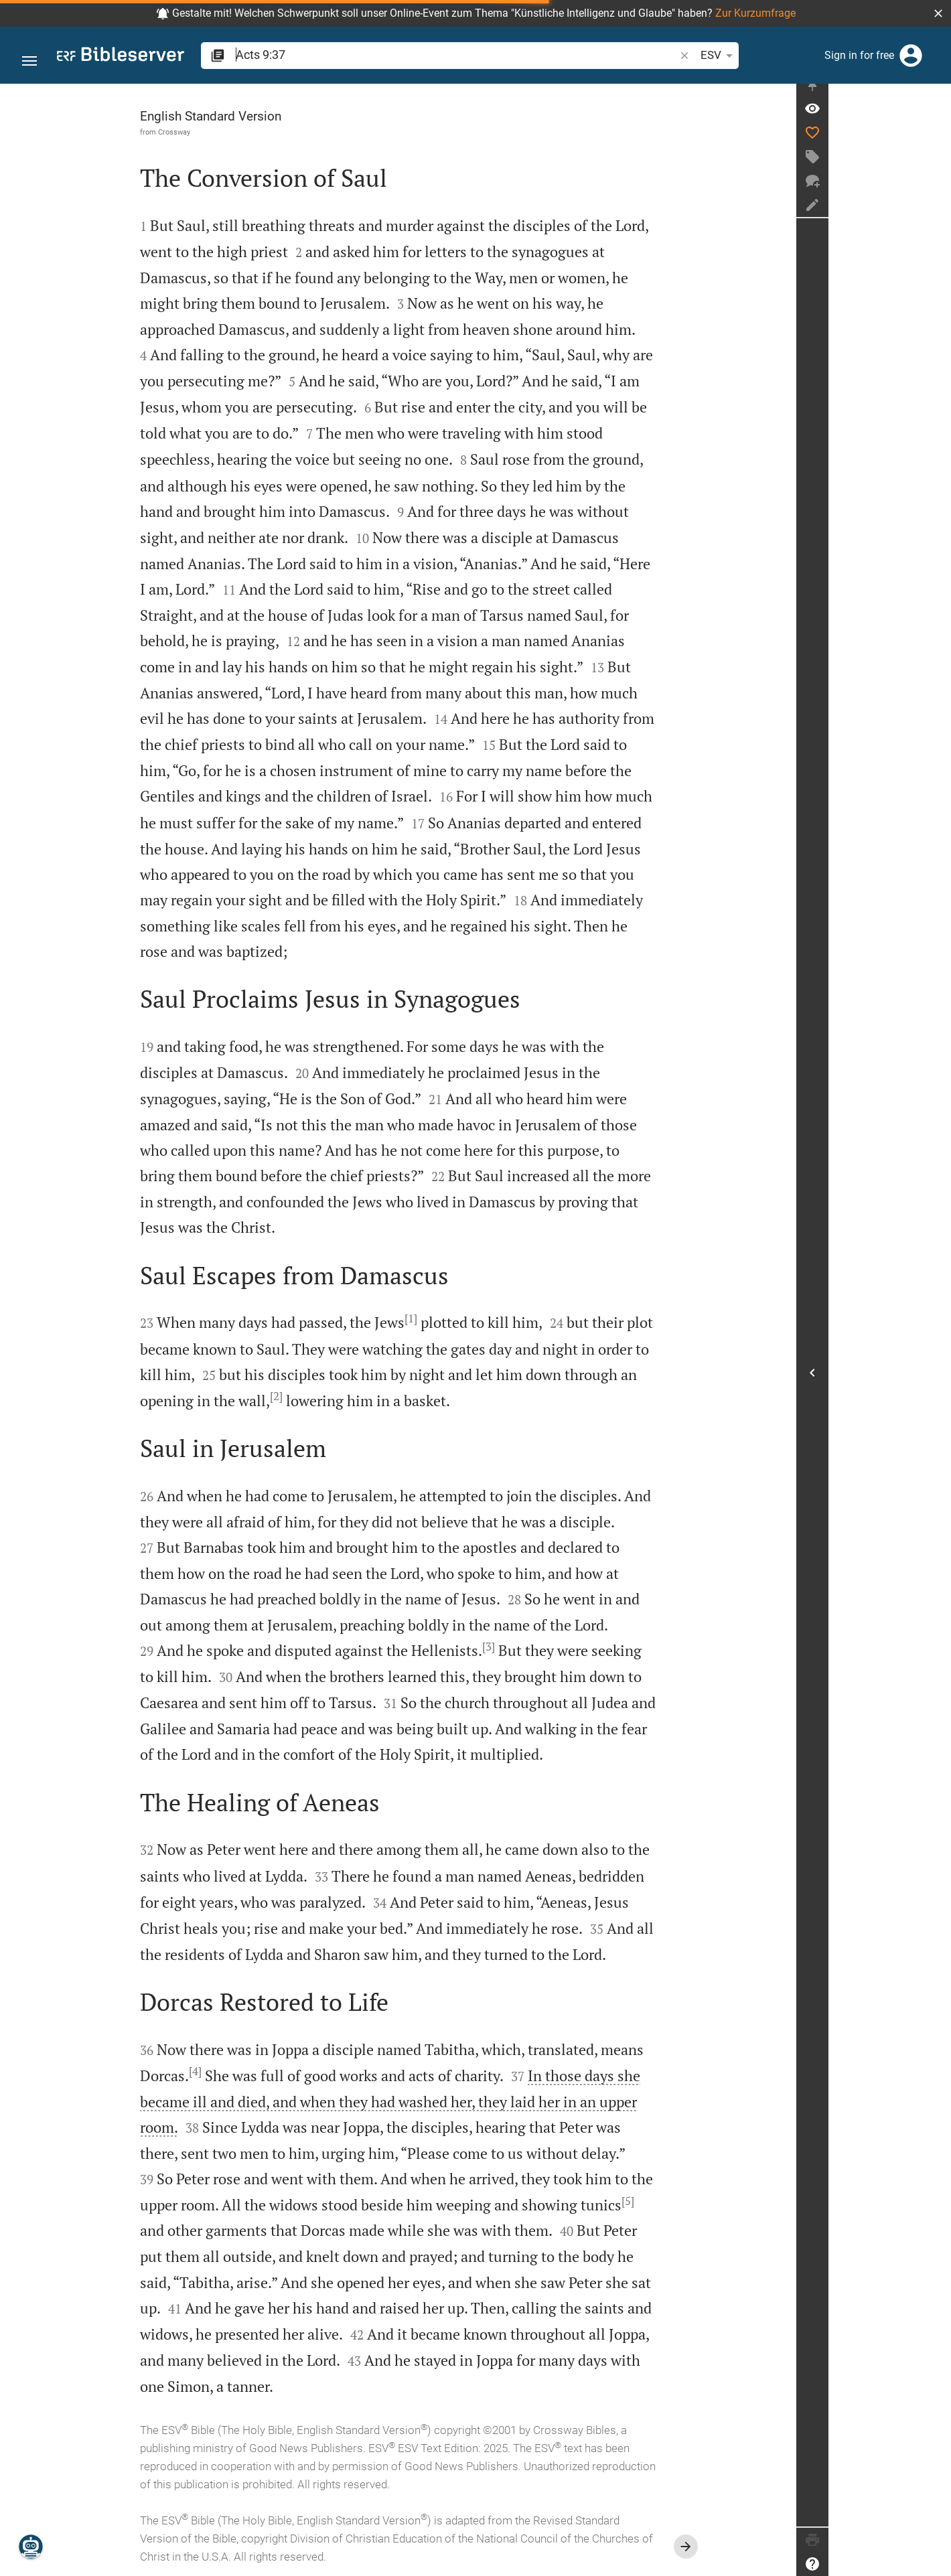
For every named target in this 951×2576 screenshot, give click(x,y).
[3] (550, 1646)
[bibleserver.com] (120, 56)
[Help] (935, 2564)
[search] (411, 55)
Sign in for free (859, 55)
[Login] (910, 55)
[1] (472, 1318)
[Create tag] (935, 168)
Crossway (236, 132)
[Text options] (666, 55)
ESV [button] (629, 56)
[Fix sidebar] (935, 96)
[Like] (935, 144)
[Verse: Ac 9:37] (935, 120)
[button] (938, 13)
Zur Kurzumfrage (755, 13)
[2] (338, 1396)
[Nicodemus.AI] (31, 2546)
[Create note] (935, 216)
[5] (689, 2201)
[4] (256, 2071)
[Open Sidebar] (935, 1378)
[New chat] (935, 192)
